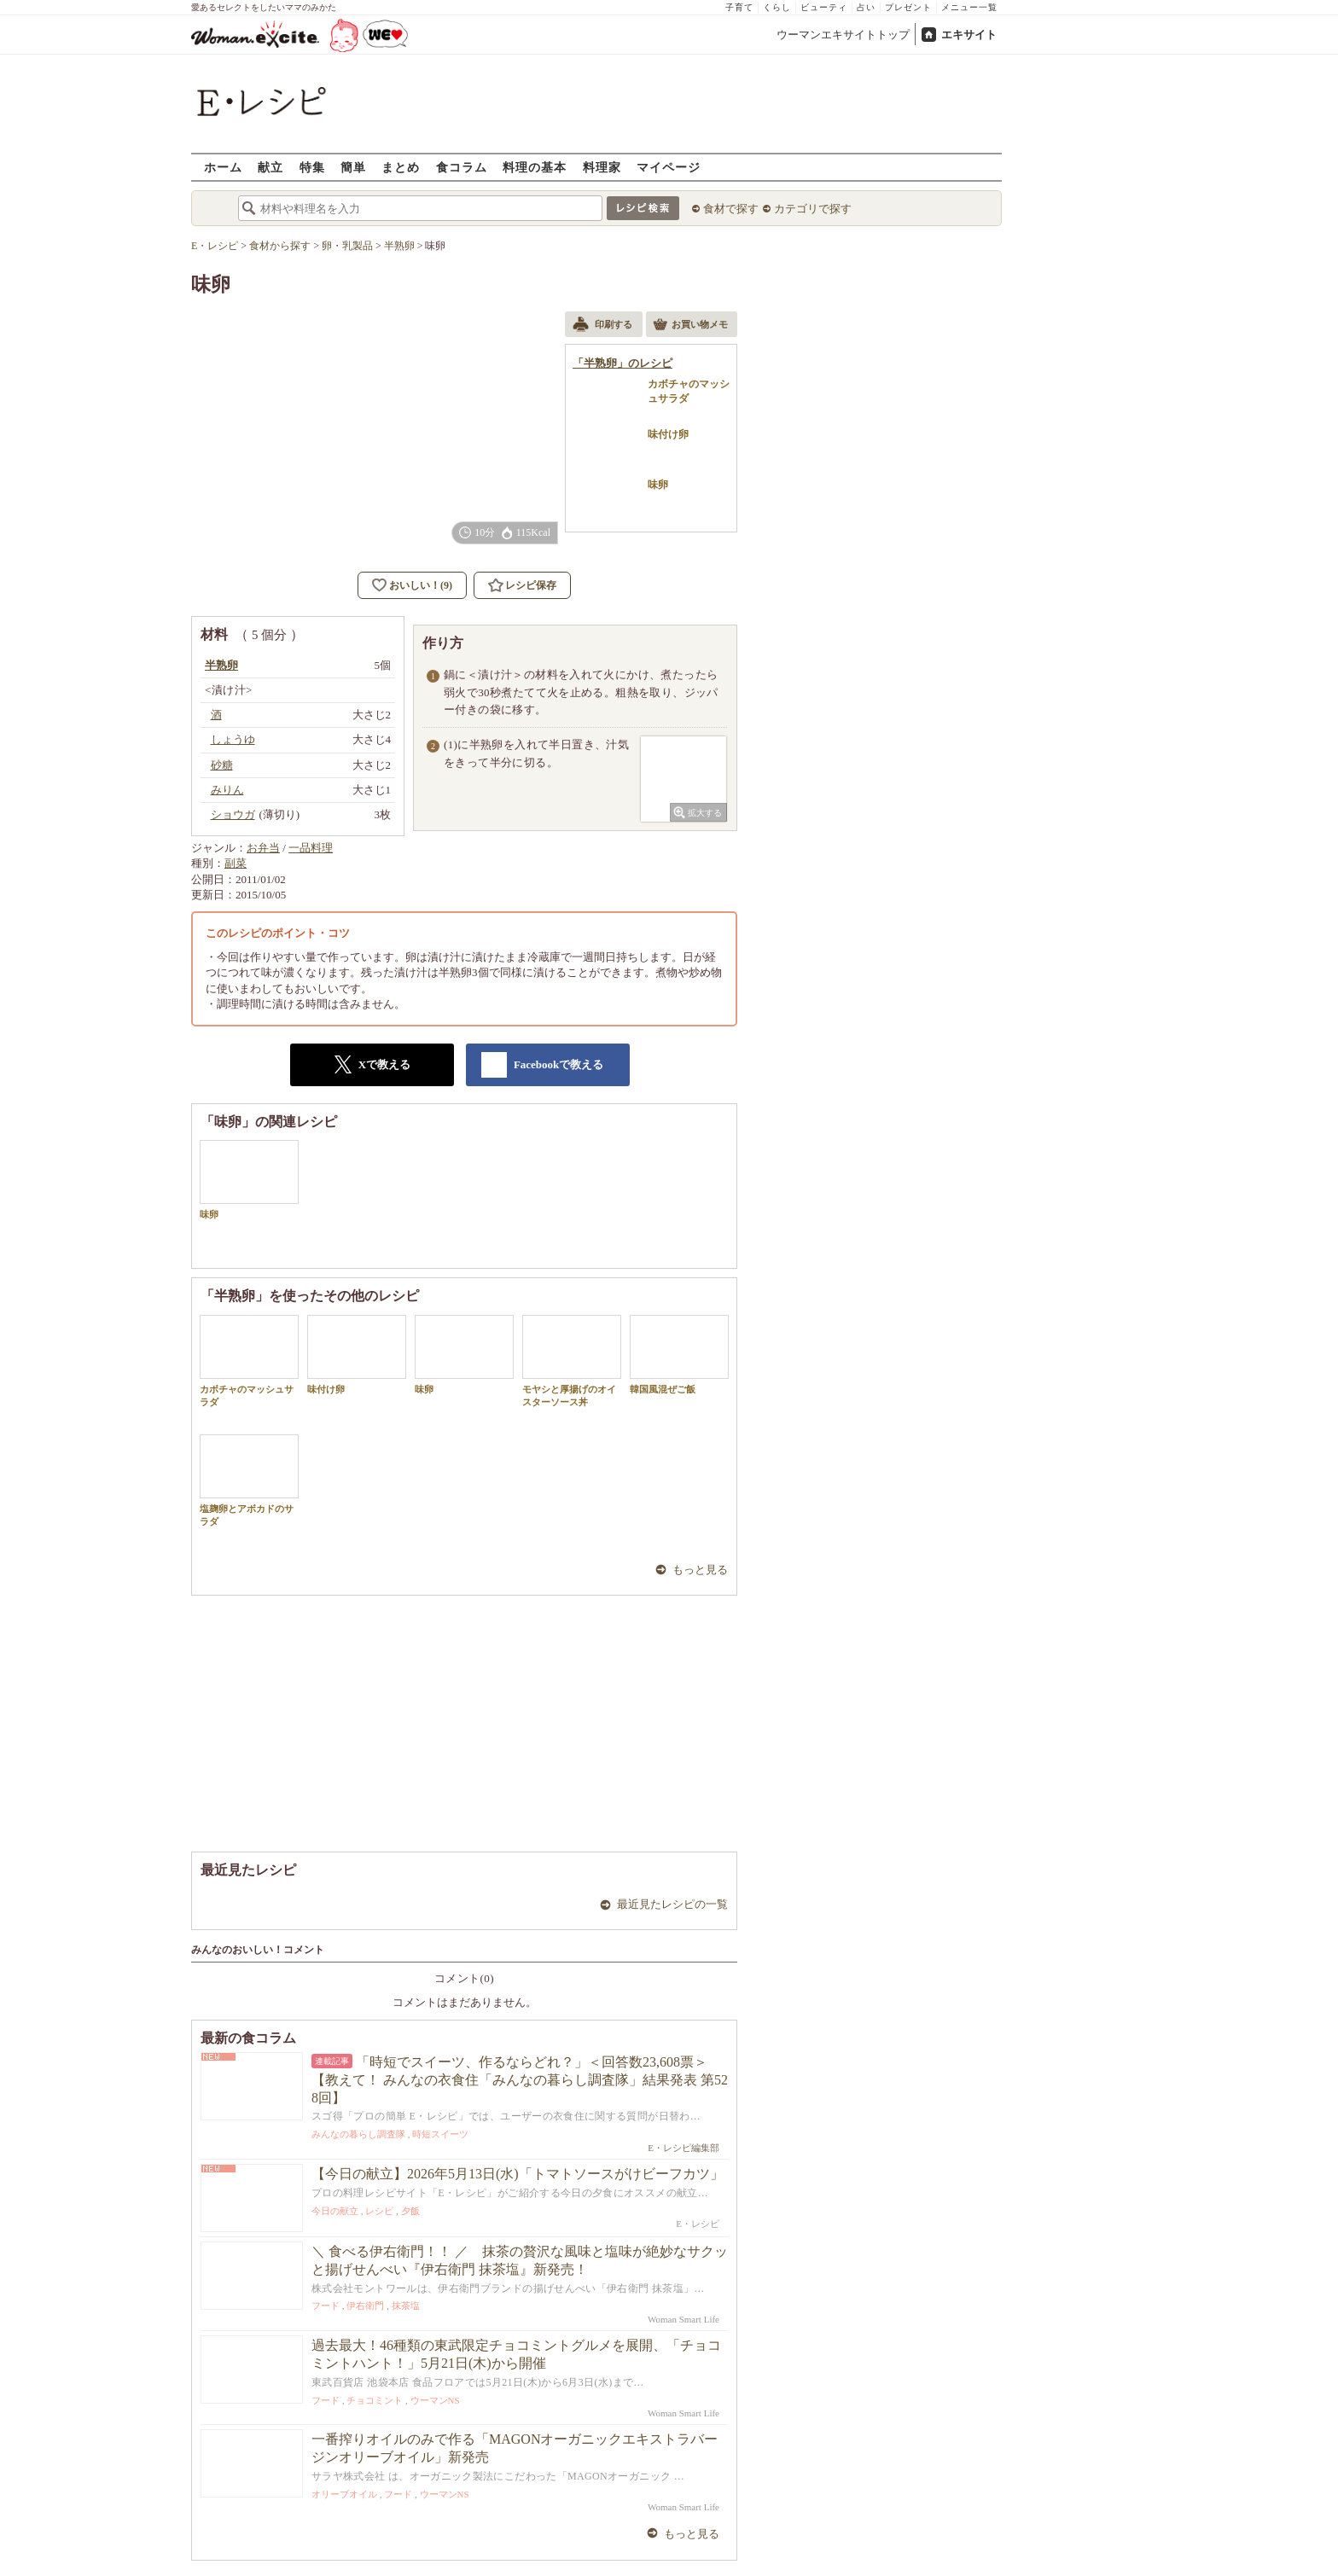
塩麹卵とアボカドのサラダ (249, 1480)
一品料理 (310, 847)
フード (325, 2305)
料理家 (602, 167)
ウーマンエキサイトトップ (843, 34)
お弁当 (263, 847)
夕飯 (410, 2211)
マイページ (669, 167)
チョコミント (374, 2400)
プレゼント (908, 7)
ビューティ (823, 7)
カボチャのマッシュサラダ (249, 1361)
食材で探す (731, 208)
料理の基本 (535, 167)
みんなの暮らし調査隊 (358, 2134)
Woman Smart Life (683, 2319)
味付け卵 (356, 1354)
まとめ (400, 167)
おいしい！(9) (420, 585)
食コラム (461, 167)
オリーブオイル (344, 2494)
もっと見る (700, 1569)
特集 (312, 167)
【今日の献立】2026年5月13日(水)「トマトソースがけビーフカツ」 (517, 2173)
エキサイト (969, 34)
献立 (270, 167)
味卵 (249, 1179)
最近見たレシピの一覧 (672, 1904)
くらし (777, 7)
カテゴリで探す (813, 208)
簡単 (353, 167)
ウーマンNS (435, 2400)
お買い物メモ (690, 326)
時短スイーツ (440, 2134)
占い (866, 7)
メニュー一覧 (969, 7)
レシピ (379, 2211)
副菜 (235, 863)
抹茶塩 (406, 2305)
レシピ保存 (530, 585)
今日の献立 (334, 2211)
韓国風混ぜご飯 (679, 1354)
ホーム (223, 167)
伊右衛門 (365, 2305)
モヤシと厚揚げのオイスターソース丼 (571, 1361)
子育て (739, 7)
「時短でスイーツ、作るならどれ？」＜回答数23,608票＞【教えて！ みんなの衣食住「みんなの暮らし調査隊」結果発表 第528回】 (519, 2080)
